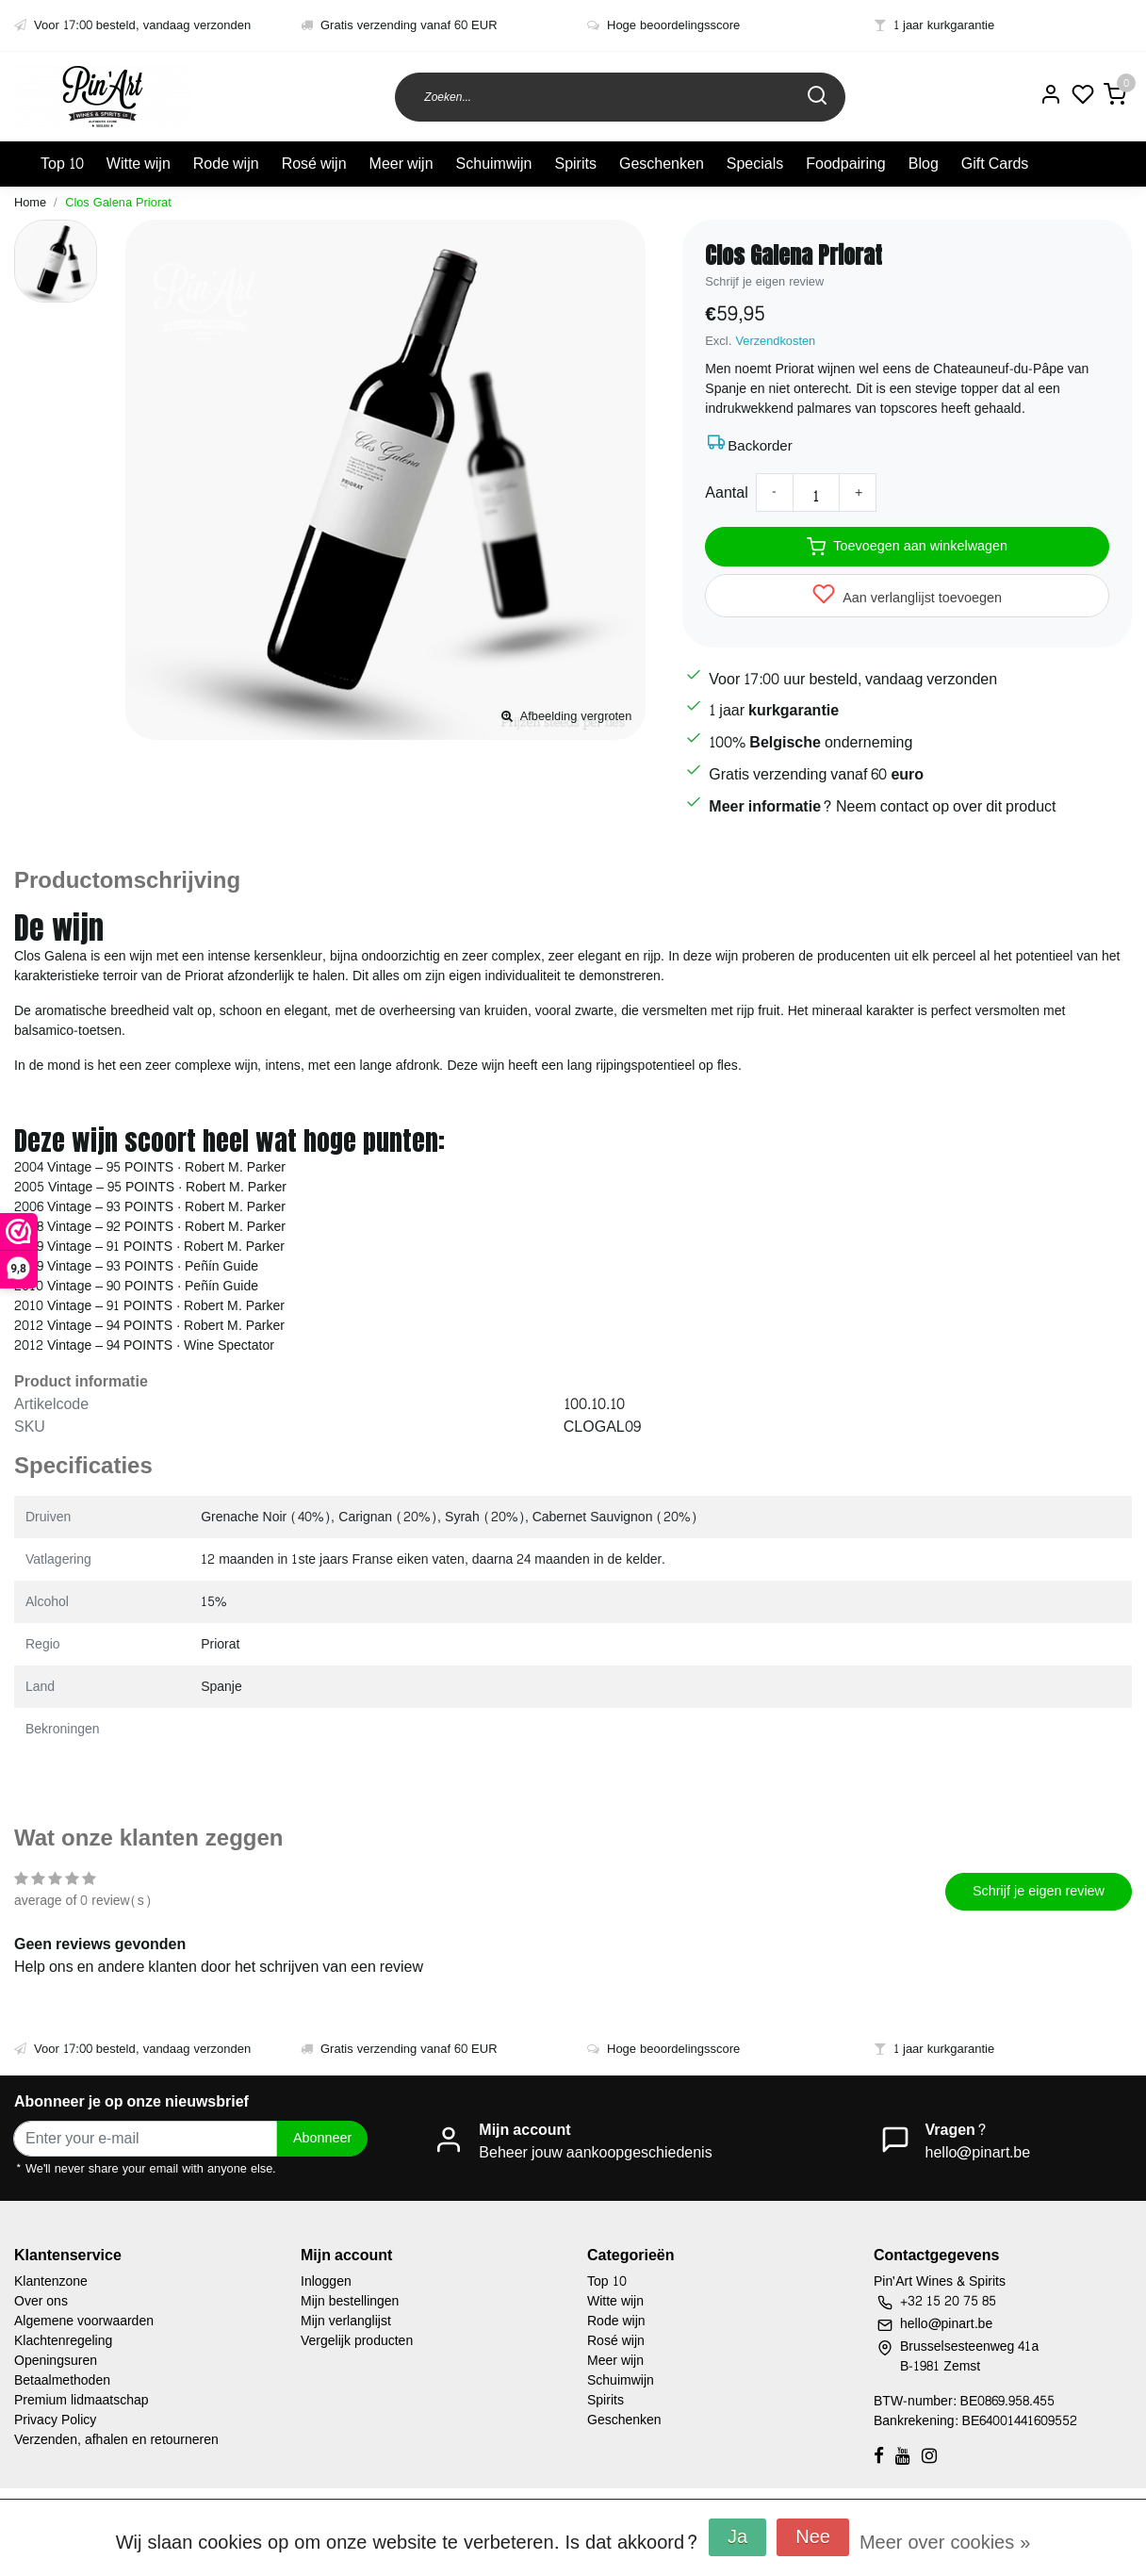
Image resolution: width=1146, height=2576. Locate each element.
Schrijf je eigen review (764, 282)
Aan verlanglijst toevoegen (907, 596)
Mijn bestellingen (350, 2301)
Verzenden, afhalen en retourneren (116, 2440)
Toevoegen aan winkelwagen (907, 545)
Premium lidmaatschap (81, 2400)
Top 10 (62, 163)
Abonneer (322, 2137)
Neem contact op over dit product (946, 805)
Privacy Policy (55, 2420)
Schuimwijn (494, 163)
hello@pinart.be (978, 2152)
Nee (812, 2537)
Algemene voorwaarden (84, 2321)
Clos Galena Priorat (118, 202)
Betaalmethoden (62, 2380)
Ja (737, 2537)
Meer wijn (401, 163)
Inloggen (326, 2281)
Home (30, 202)
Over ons (41, 2301)
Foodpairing (846, 163)
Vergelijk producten (357, 2341)
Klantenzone (51, 2281)
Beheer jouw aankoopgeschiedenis (595, 2152)
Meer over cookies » (945, 2543)
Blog (924, 163)
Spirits (575, 163)
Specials (755, 163)
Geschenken (661, 163)
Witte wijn (138, 163)
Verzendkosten (776, 341)
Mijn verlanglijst (346, 2321)
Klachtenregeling (63, 2341)
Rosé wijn (314, 163)
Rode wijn (226, 163)
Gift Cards (995, 163)
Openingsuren (55, 2360)
